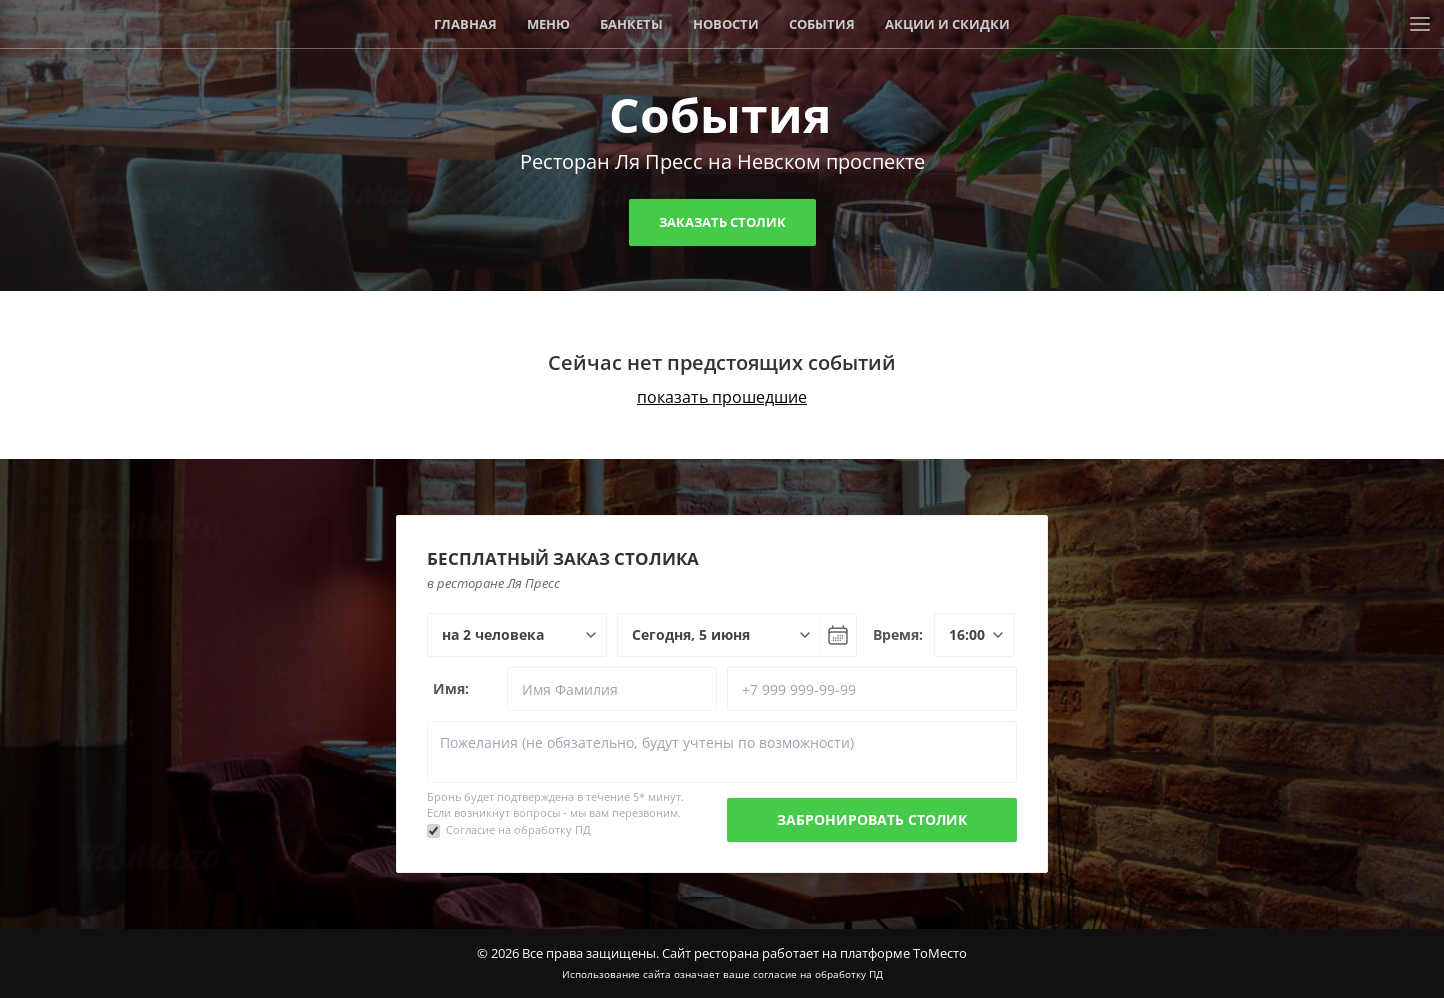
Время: (898, 634)
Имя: (451, 688)
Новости (726, 24)
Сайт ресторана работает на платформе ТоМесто (814, 953)
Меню (548, 24)
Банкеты (631, 24)
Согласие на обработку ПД (518, 829)
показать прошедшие (722, 397)
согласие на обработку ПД (818, 974)
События (822, 24)
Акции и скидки (947, 24)
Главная (465, 24)
